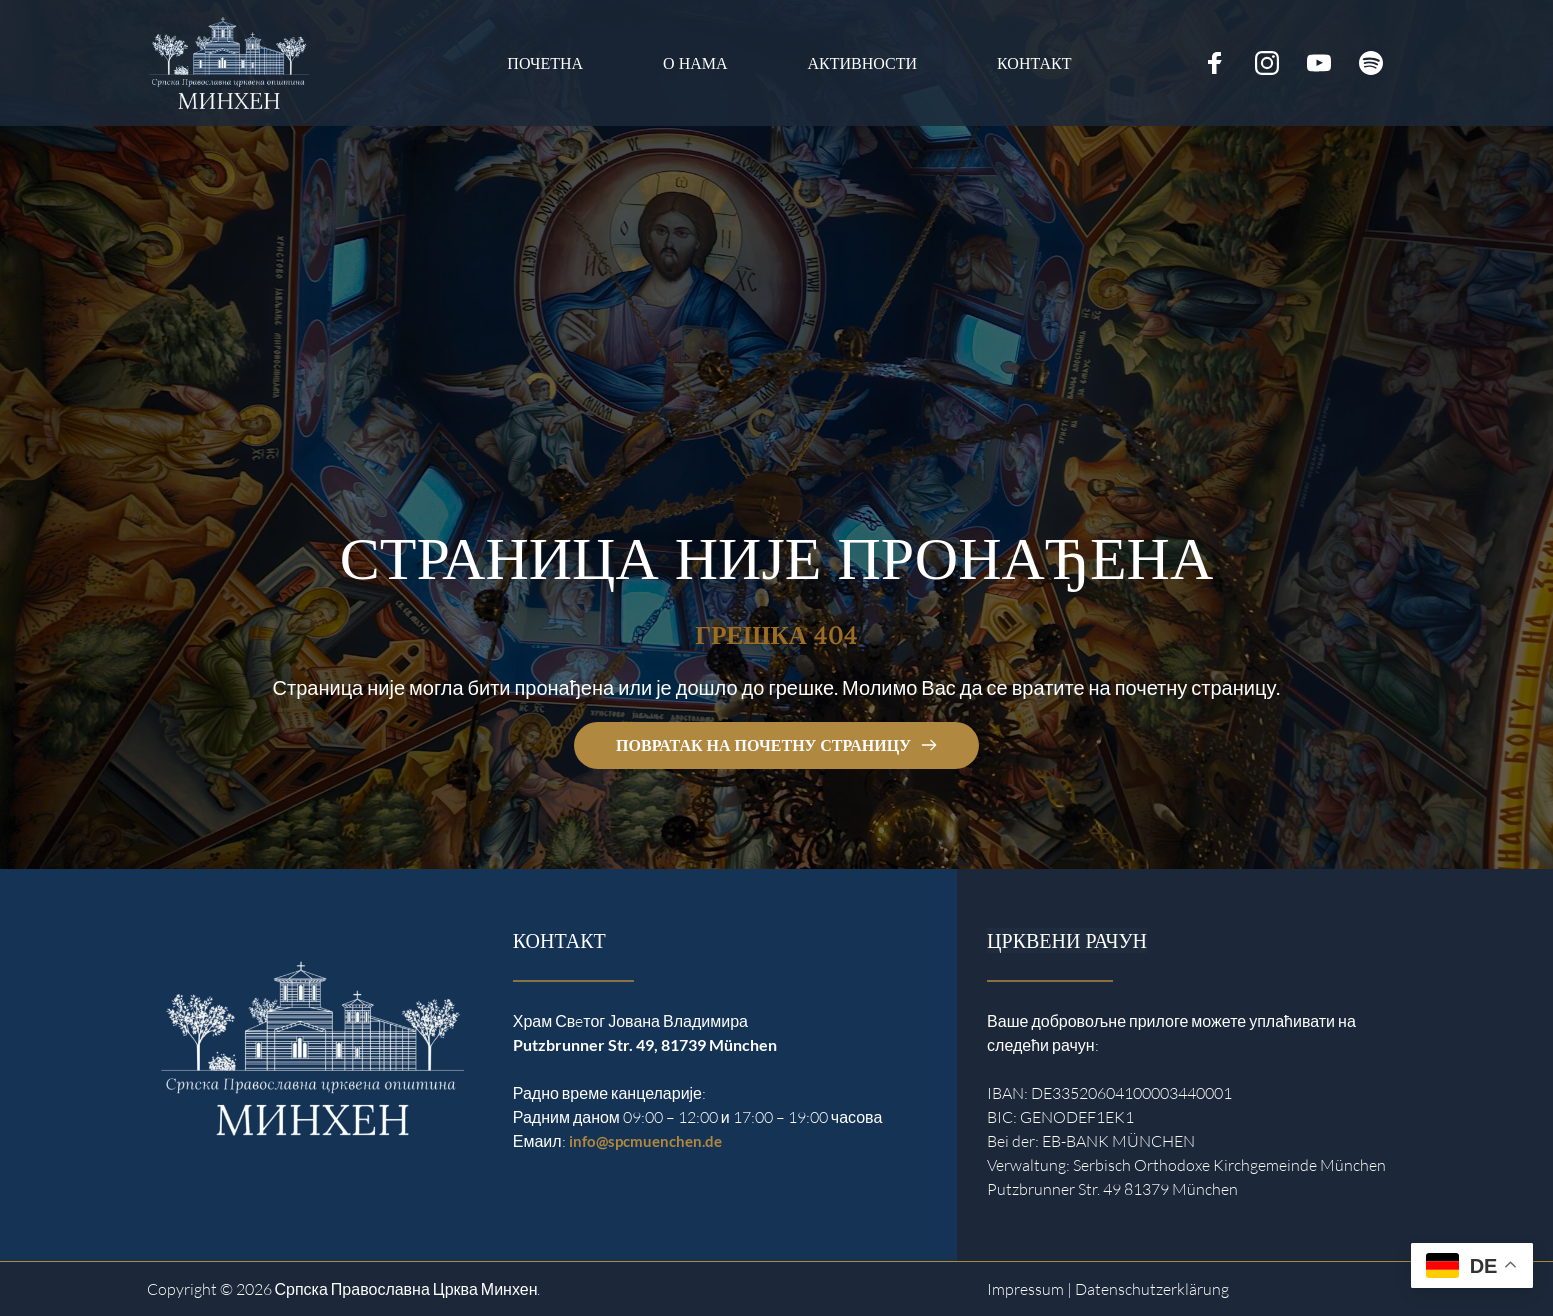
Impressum (1025, 1289)
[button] (44, 1272)
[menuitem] (545, 63)
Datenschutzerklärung (1152, 1289)
